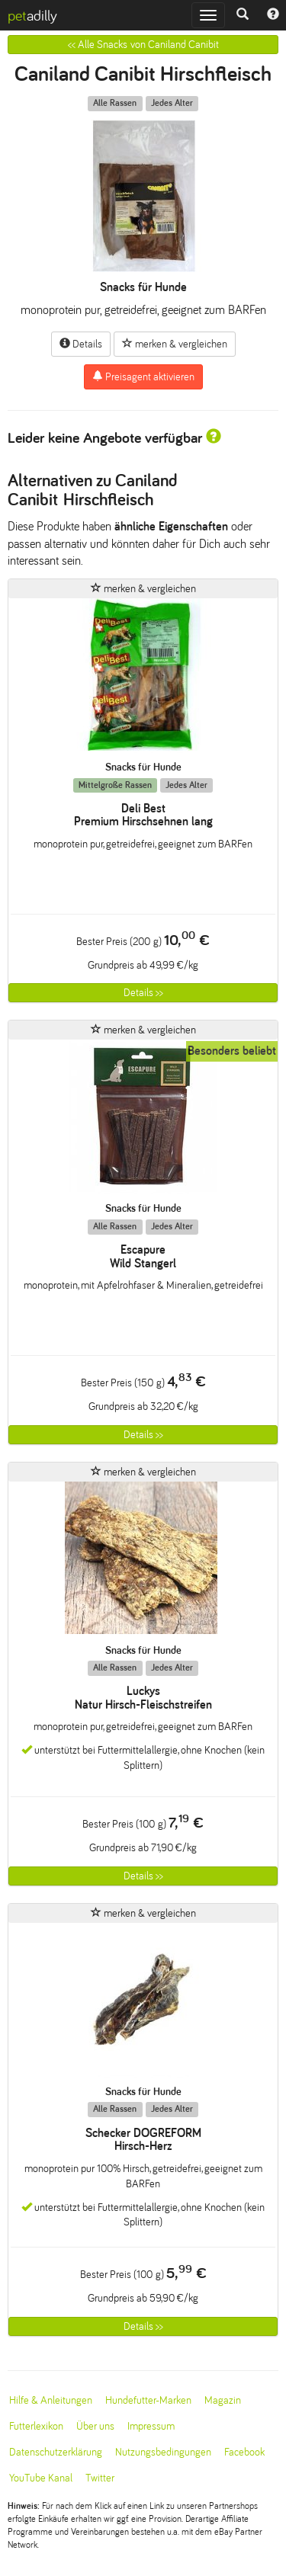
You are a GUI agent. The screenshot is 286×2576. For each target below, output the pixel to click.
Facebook (244, 2452)
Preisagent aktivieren (143, 376)
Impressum (151, 2426)
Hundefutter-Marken (148, 2400)
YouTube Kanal (40, 2478)
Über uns (95, 2426)
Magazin (222, 2400)
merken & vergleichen (174, 344)
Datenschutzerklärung (55, 2452)
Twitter (99, 2478)
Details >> (143, 992)
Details (80, 344)
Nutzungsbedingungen (163, 2452)
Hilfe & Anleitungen (50, 2400)
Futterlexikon (36, 2426)
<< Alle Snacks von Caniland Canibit (143, 44)
